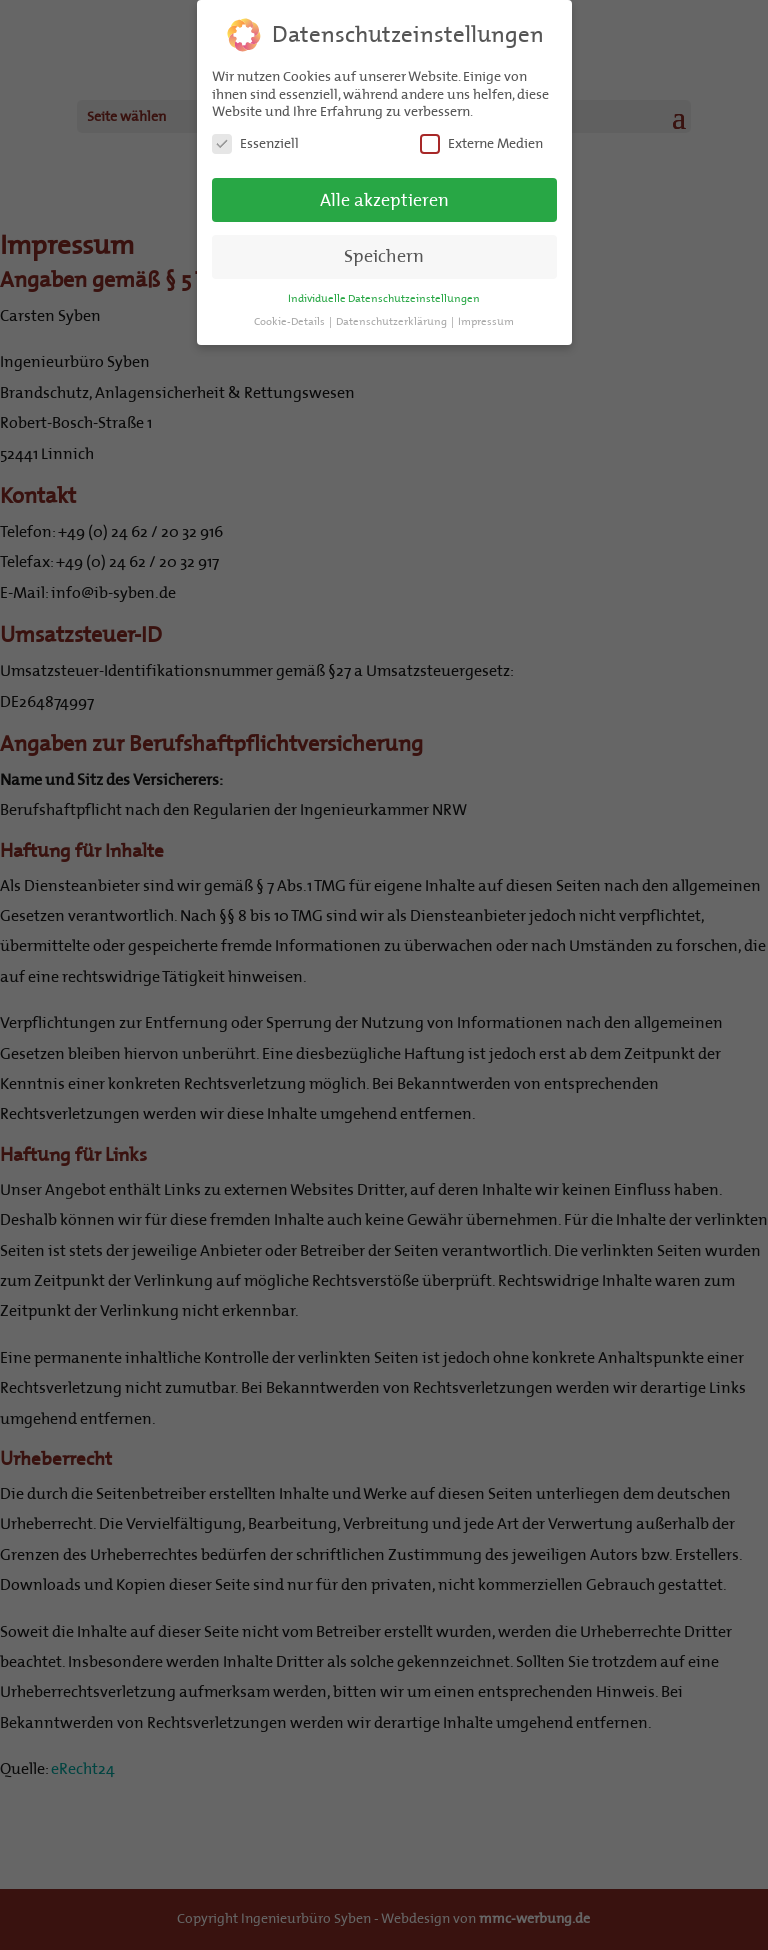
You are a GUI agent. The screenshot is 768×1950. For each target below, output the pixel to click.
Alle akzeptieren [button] (384, 198)
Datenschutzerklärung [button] (392, 320)
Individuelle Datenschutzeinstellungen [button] (384, 297)
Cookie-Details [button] (290, 320)
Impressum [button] (486, 320)
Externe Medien (481, 141)
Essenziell (255, 141)
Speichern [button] (384, 255)
